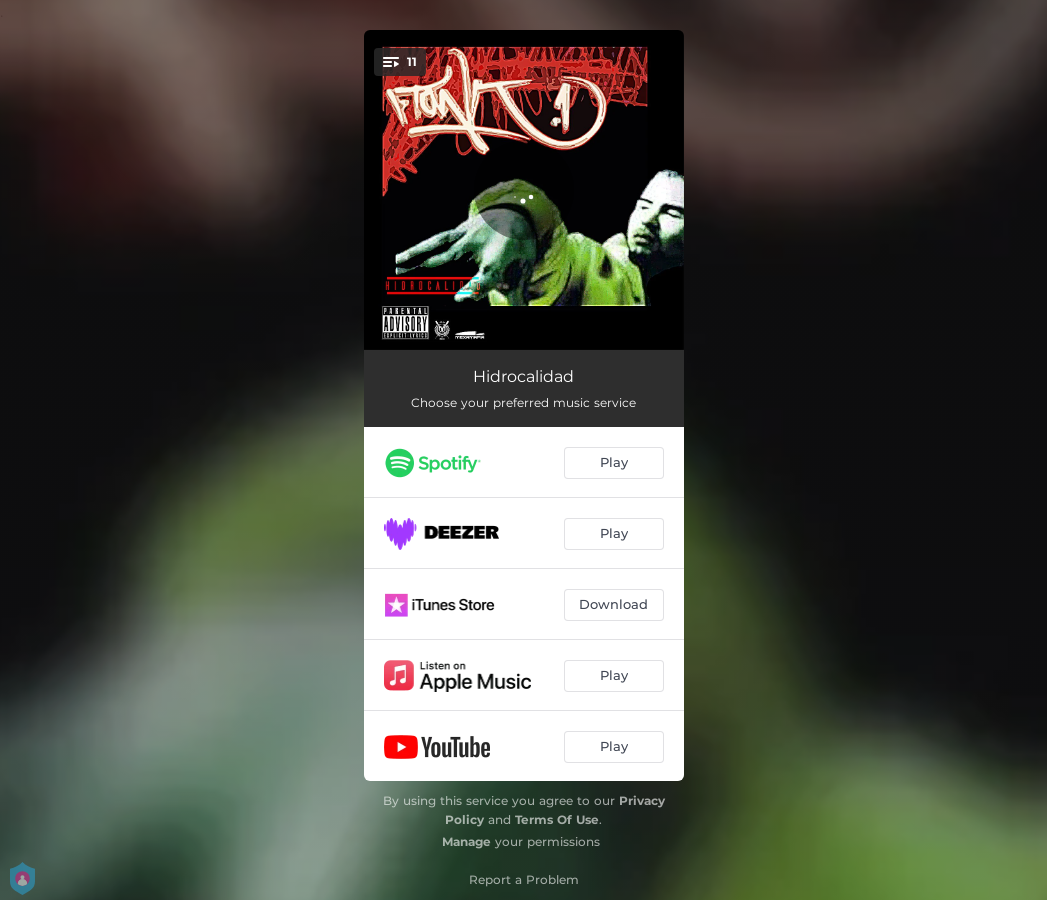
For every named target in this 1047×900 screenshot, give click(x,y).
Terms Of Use (557, 819)
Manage (466, 841)
